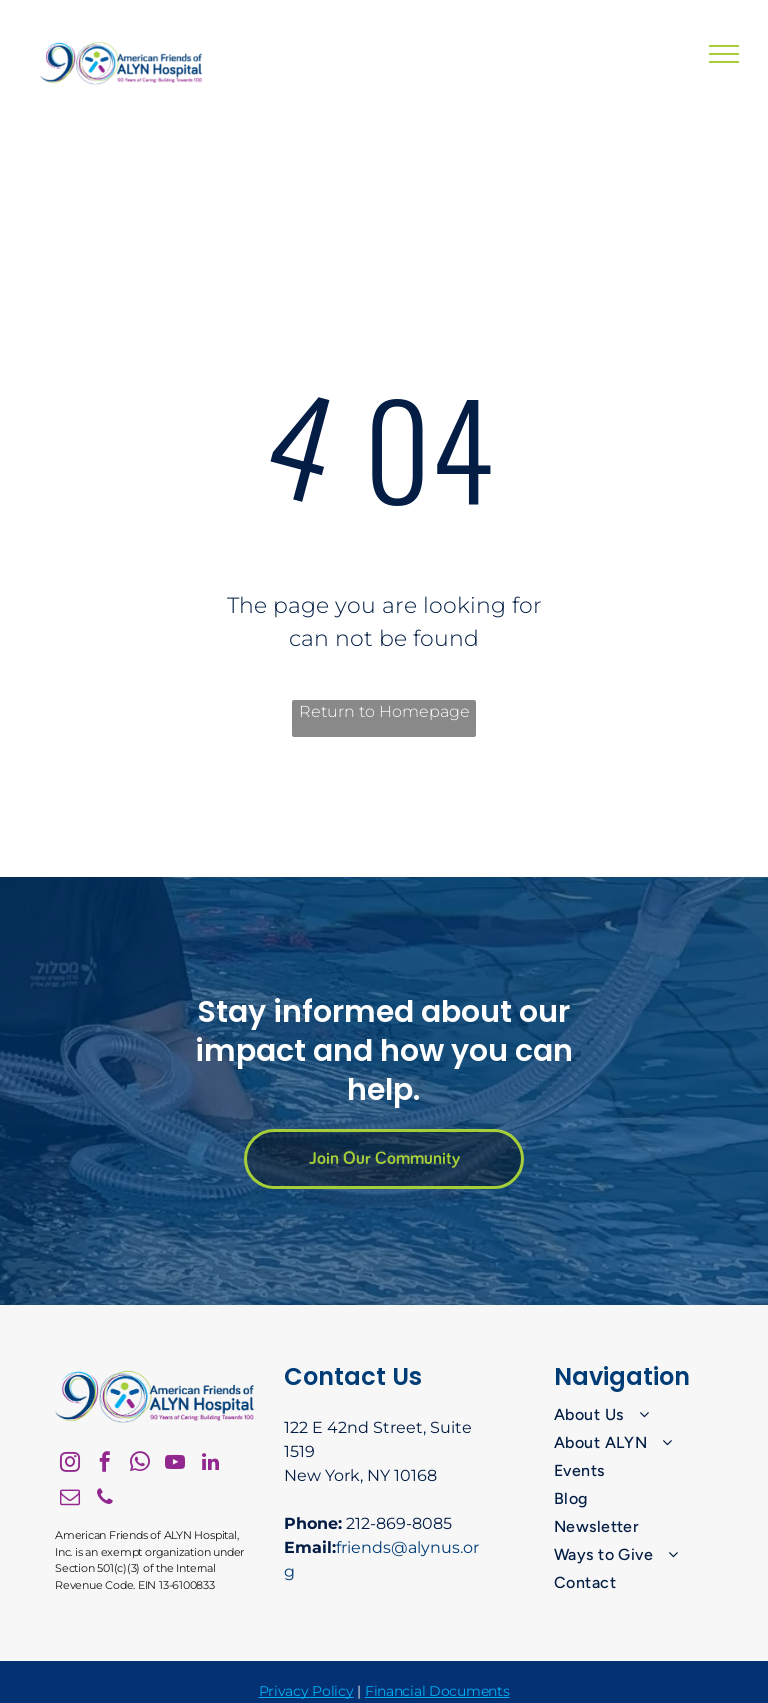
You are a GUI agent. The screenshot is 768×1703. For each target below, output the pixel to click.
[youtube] (175, 1464)
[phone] (105, 1499)
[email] (70, 1499)
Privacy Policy (306, 1691)
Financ (387, 1691)
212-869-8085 (399, 1523)
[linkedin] (210, 1464)
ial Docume (449, 1691)
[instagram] (70, 1464)
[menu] (724, 54)
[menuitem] (635, 1415)
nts (498, 1691)
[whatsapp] (140, 1464)
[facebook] (105, 1464)
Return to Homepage (384, 711)
